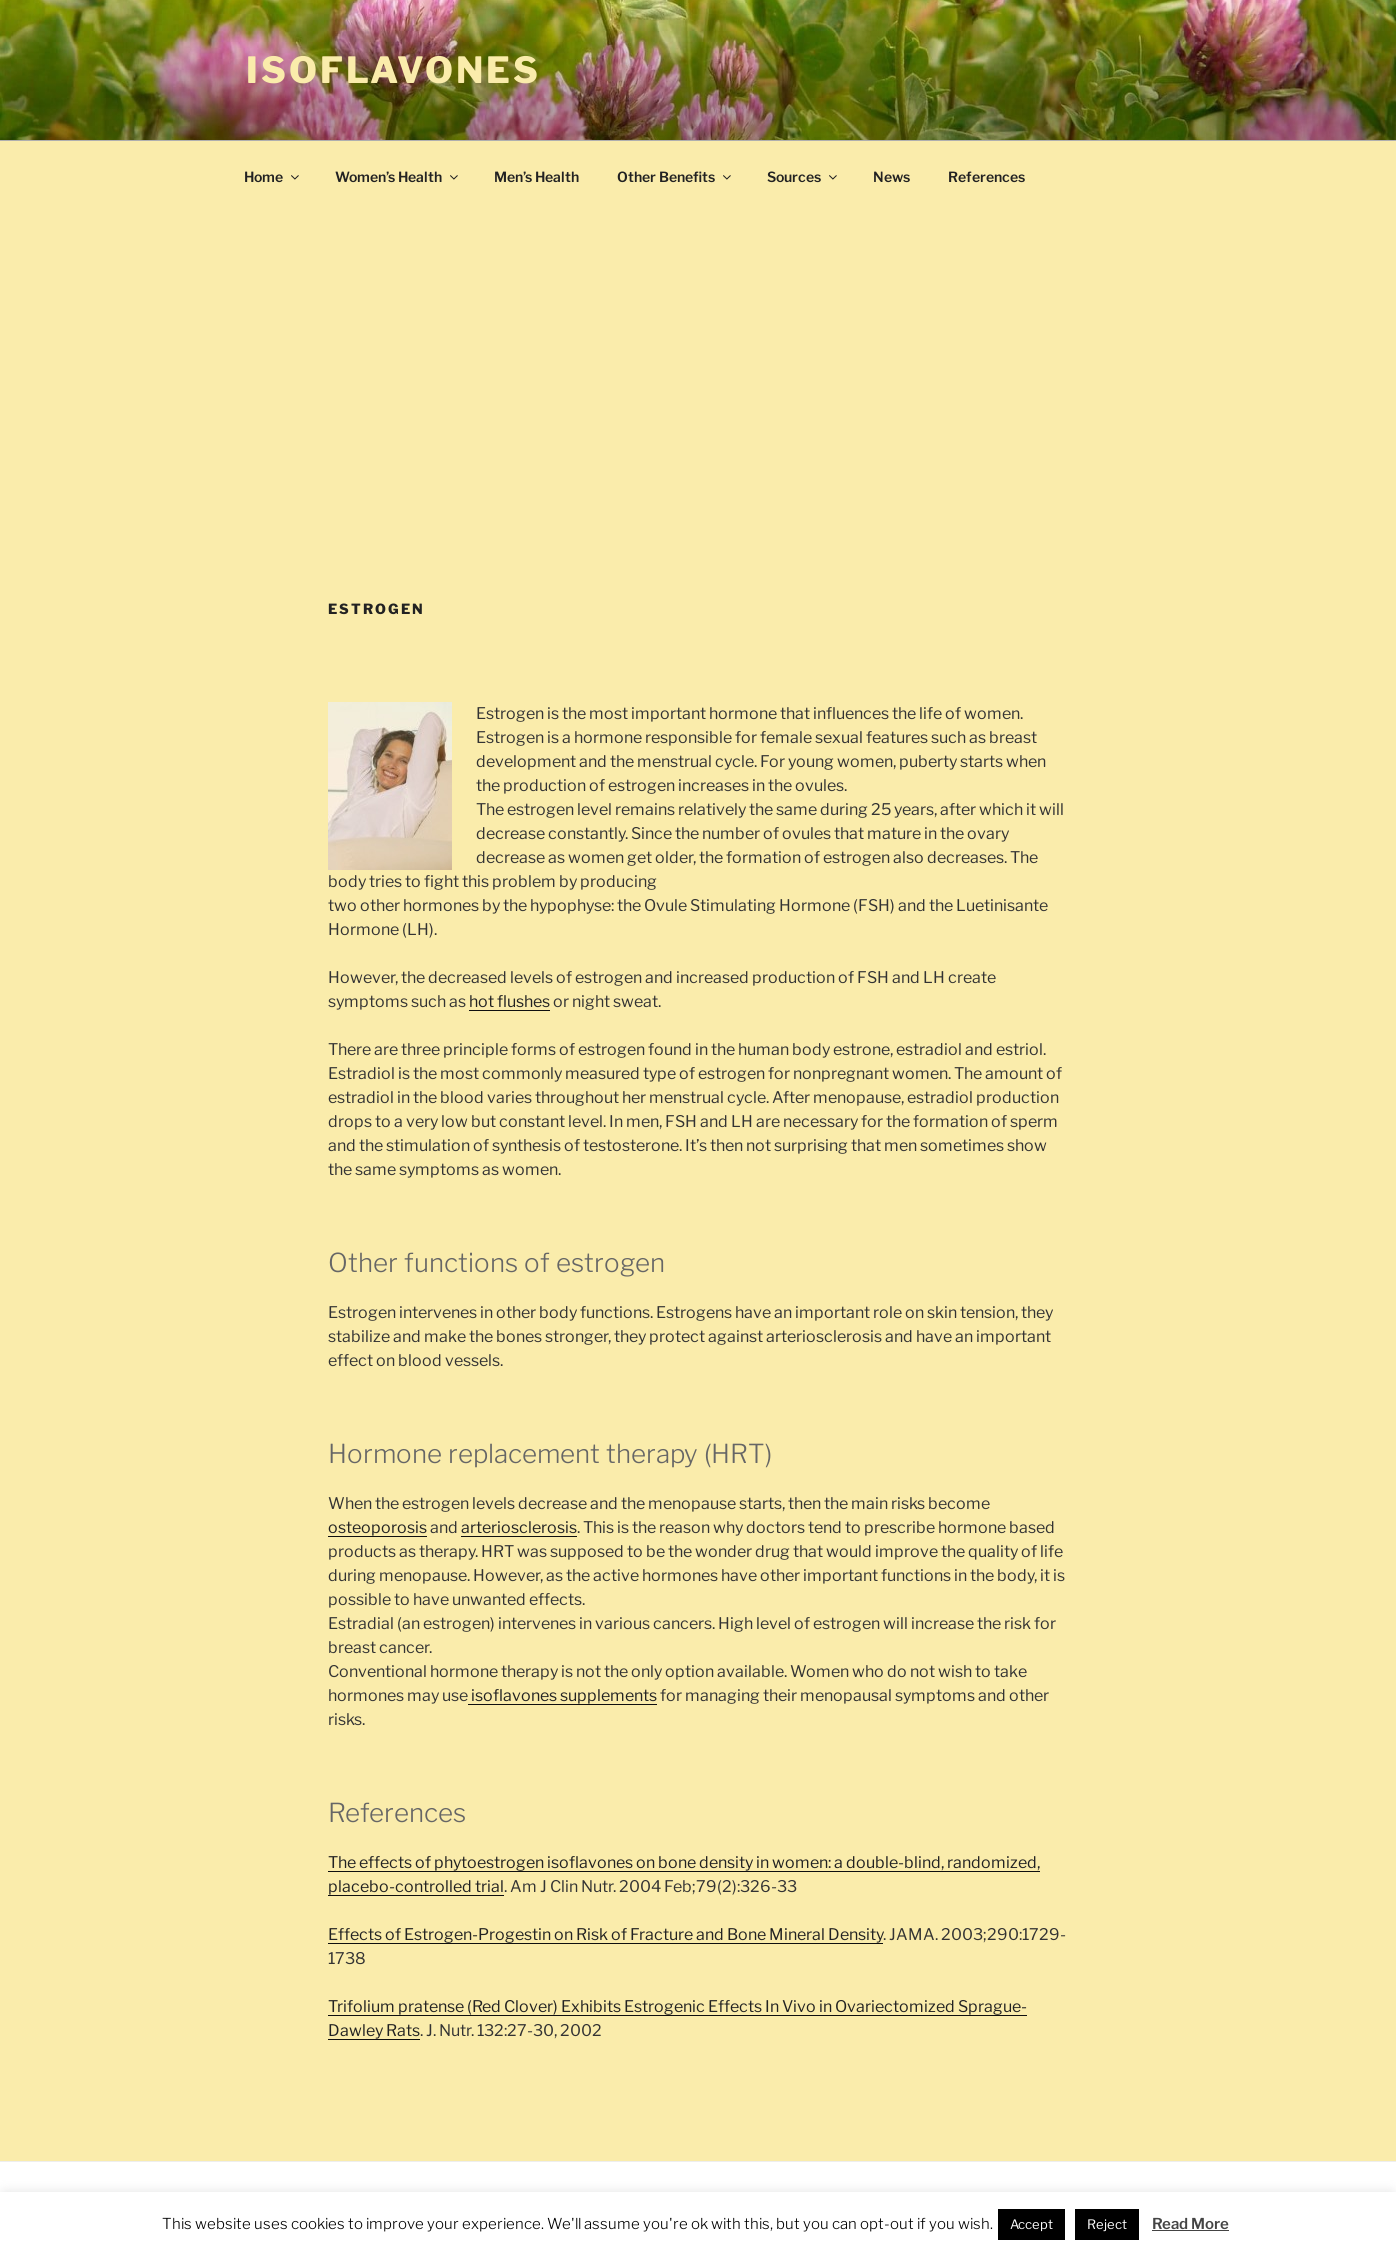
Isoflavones (393, 70)
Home (273, 176)
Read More (1190, 2224)
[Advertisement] (698, 449)
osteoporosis (377, 1527)
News (891, 176)
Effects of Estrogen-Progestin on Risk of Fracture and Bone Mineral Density (605, 1934)
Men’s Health (536, 176)
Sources (803, 176)
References (986, 176)
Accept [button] (1031, 2224)
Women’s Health (398, 176)
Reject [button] (1107, 2224)
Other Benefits (675, 176)
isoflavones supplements (562, 1695)
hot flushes (509, 1001)
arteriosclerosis (519, 1527)
